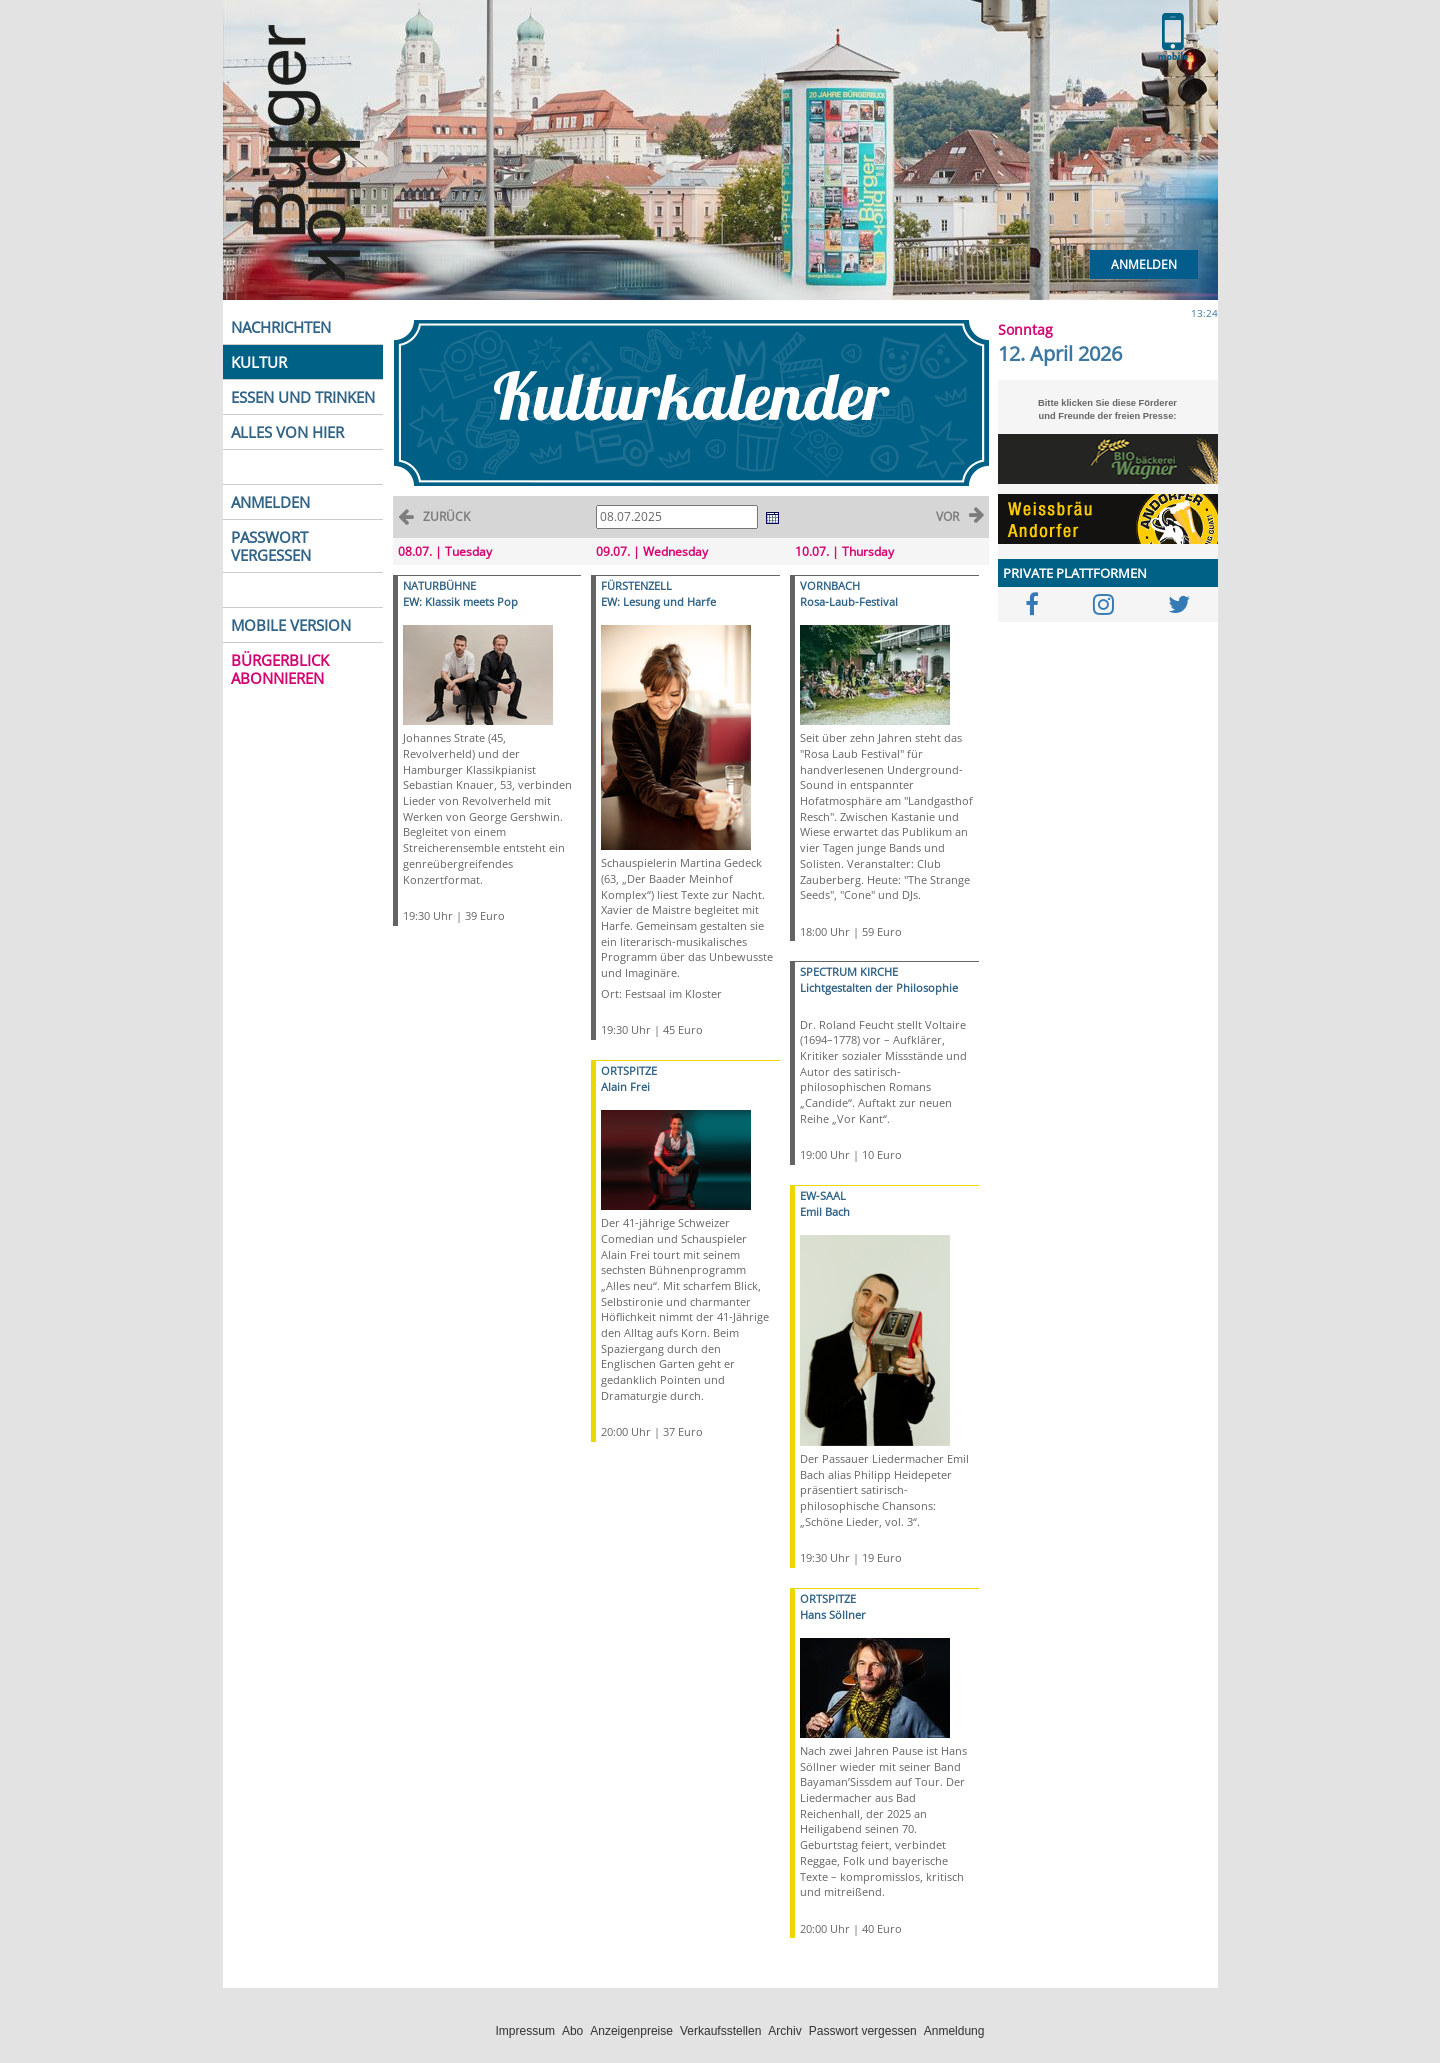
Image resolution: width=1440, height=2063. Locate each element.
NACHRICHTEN (281, 327)
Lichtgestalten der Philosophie (879, 987)
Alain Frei (625, 1086)
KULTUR (259, 362)
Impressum (525, 2031)
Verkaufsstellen (720, 2031)
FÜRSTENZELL (636, 585)
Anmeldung (954, 2031)
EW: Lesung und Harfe (658, 601)
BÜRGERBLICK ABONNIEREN (280, 669)
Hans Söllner (833, 1614)
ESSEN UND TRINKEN (303, 397)
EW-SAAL (823, 1195)
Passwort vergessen (863, 2031)
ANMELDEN (270, 502)
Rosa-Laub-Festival (849, 601)
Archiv (784, 2031)
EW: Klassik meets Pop (460, 601)
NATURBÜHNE (439, 585)
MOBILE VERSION (291, 625)
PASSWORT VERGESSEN (271, 546)
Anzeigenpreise (631, 2031)
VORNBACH (830, 585)
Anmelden (1144, 264)
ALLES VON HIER (287, 432)
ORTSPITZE (629, 1070)
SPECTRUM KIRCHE (849, 971)
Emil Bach (825, 1211)
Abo (572, 2031)
